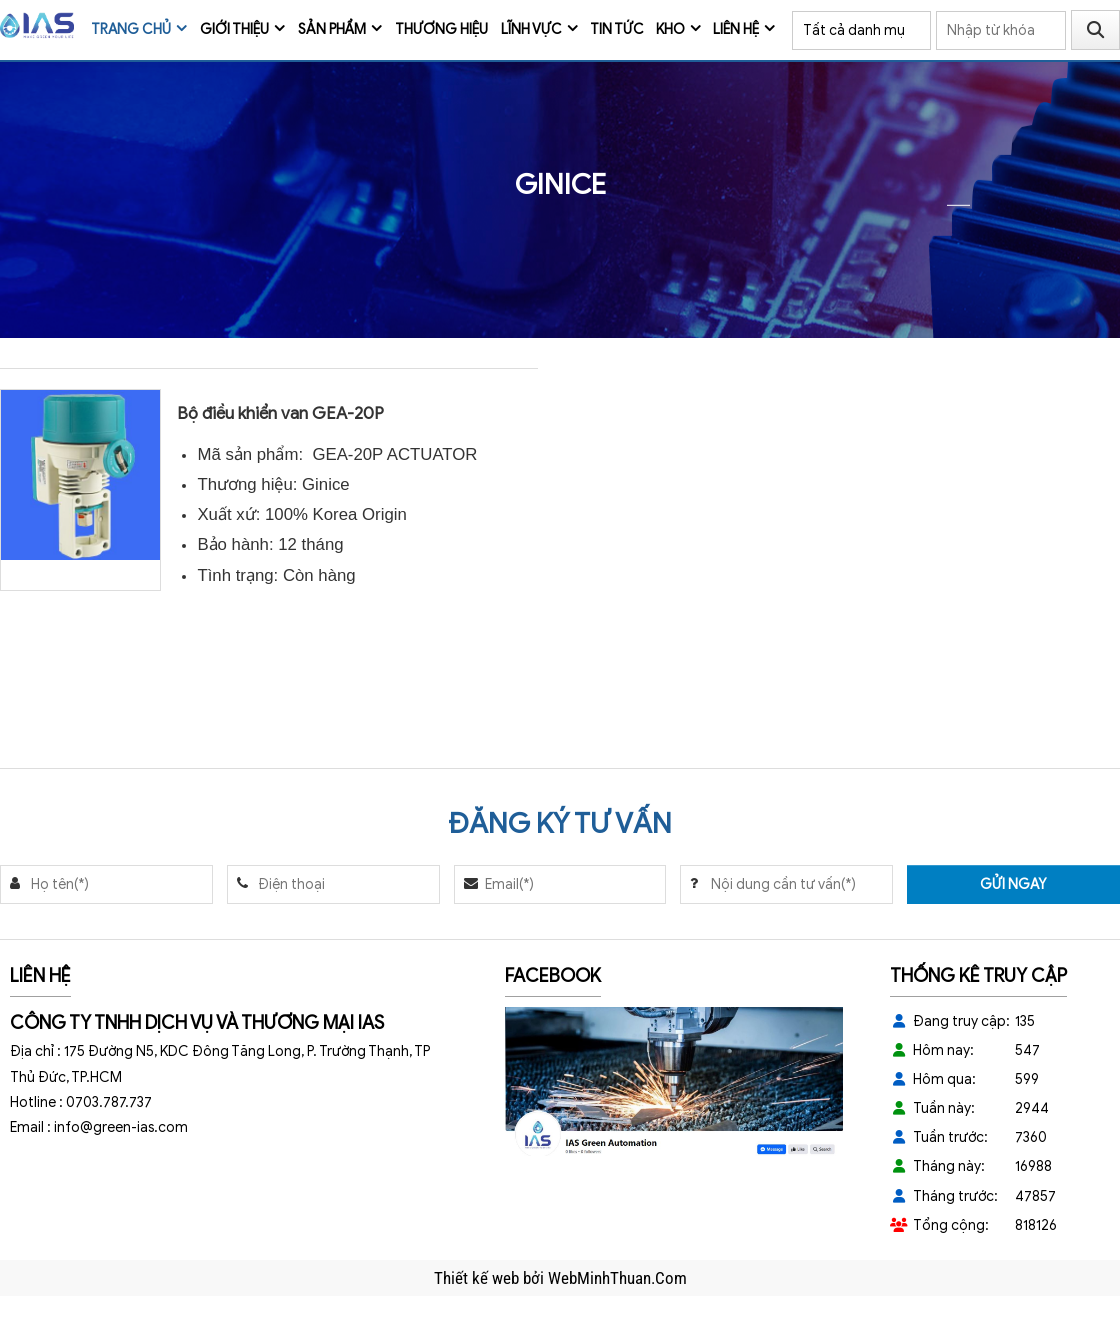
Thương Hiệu (441, 29)
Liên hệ (736, 29)
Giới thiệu (234, 29)
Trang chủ (131, 29)
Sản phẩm (332, 29)
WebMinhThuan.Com (617, 1278)
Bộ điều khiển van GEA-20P (280, 413)
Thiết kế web (478, 1278)
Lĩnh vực (531, 29)
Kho (670, 29)
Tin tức (617, 29)
